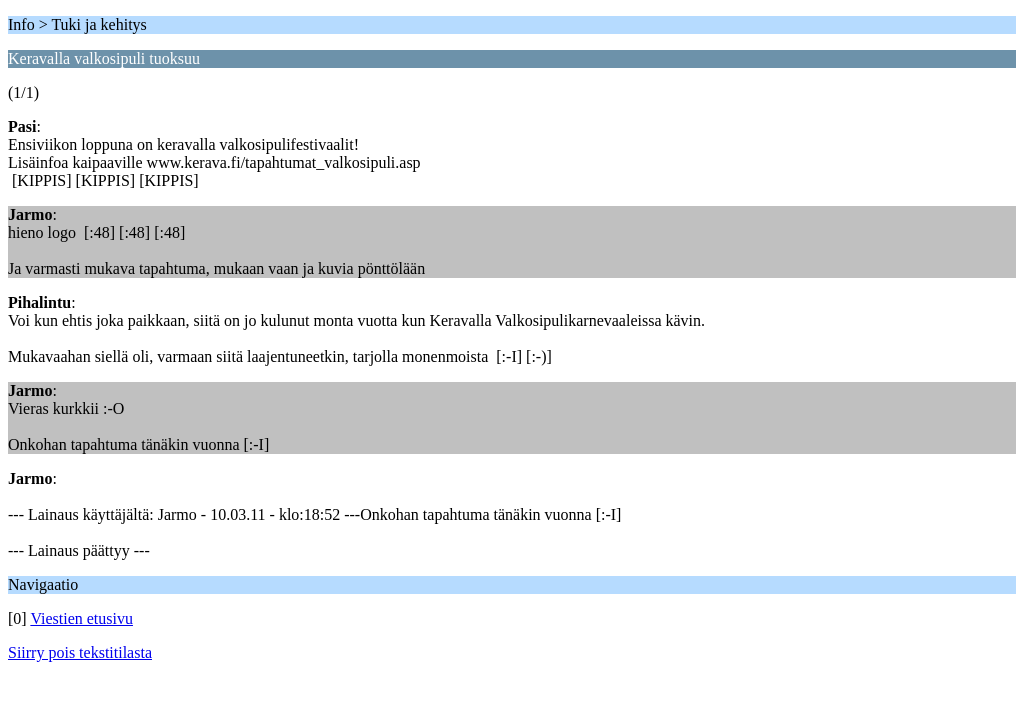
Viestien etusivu (81, 618)
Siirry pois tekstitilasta (80, 652)
